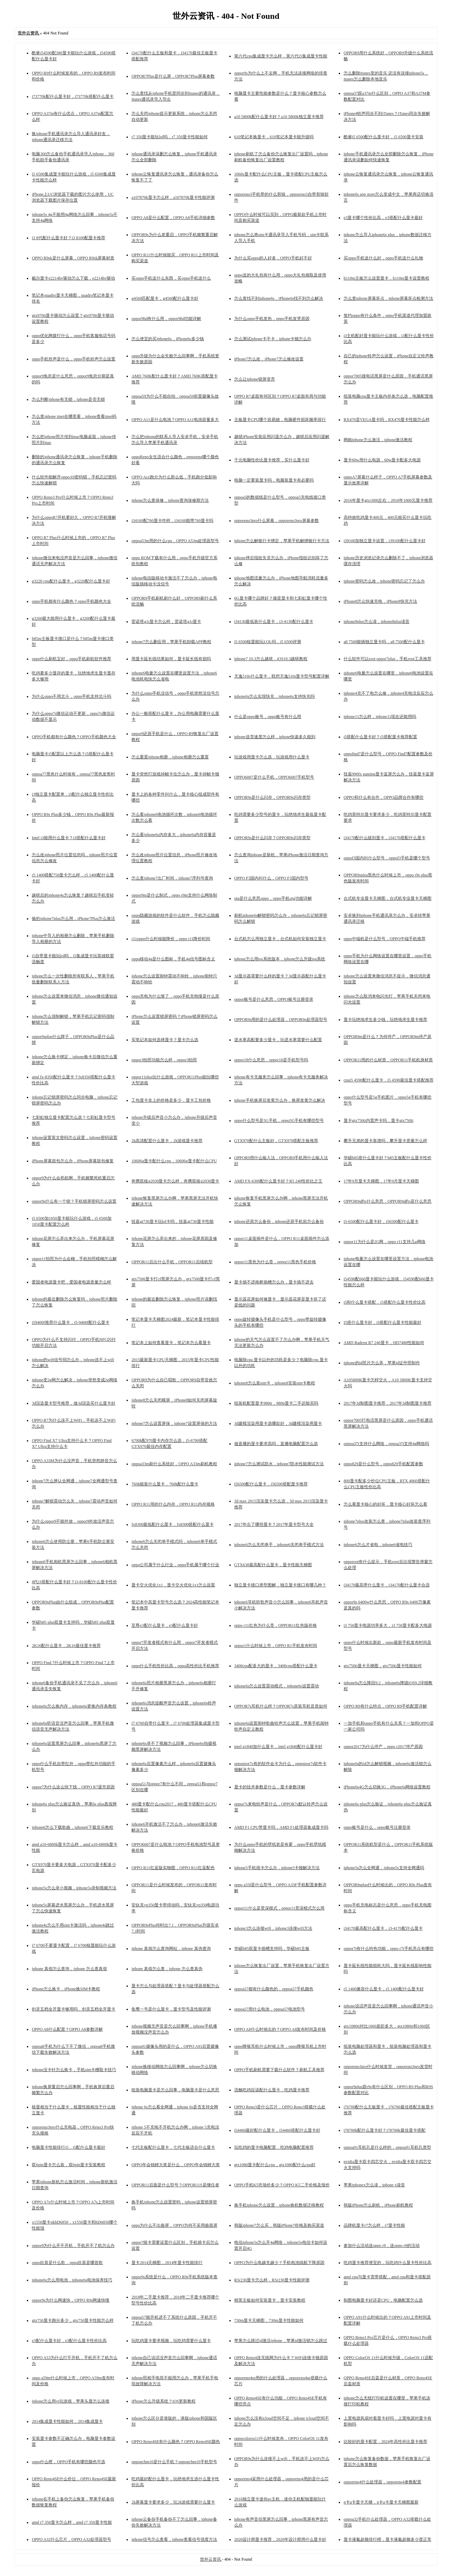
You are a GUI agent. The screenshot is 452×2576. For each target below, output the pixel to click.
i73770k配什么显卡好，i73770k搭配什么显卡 (73, 96)
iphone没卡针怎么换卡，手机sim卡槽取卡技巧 (74, 2069)
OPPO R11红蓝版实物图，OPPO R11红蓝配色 (172, 1867)
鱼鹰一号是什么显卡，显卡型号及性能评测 (171, 2009)
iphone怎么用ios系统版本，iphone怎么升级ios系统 (279, 959)
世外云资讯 (211, 2559)
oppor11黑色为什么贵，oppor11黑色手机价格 (275, 1261)
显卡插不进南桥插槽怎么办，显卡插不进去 (274, 1282)
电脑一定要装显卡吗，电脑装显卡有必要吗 (274, 480)
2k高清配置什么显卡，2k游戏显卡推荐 (166, 1140)
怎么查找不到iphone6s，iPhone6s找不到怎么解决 (278, 298)
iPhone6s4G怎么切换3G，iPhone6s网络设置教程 (387, 1787)
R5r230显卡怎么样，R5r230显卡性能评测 (271, 2280)
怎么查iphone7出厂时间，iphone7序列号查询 (172, 878)
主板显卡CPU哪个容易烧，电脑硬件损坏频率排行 (280, 419)
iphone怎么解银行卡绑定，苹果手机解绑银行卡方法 (281, 540)
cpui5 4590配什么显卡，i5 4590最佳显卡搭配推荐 (389, 1080)
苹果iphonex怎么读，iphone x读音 (374, 2185)
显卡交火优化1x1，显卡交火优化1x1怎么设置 (173, 1585)
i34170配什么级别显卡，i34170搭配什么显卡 (385, 837)
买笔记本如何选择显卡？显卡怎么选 (164, 1039)
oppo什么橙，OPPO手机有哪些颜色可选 (68, 2461)
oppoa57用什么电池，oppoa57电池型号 (269, 2009)
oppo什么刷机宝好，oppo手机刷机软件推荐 (71, 658)
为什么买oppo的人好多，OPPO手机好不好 (273, 258)
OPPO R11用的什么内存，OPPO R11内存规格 (172, 1504)
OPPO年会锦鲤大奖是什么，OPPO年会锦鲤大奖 (175, 2164)
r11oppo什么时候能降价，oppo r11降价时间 (170, 938)
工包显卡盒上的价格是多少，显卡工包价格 (171, 1100)
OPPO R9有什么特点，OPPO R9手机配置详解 (385, 1706)
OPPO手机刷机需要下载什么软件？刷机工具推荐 (279, 2069)
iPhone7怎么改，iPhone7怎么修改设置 (269, 359)
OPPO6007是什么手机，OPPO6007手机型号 (274, 777)
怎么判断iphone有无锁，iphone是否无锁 (68, 399)
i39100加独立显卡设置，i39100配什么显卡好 (385, 540)
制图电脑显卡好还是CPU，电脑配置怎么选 (383, 2300)
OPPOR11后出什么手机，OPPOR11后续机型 (171, 1261)
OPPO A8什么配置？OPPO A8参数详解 (67, 2029)
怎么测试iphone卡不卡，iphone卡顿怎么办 (272, 338)
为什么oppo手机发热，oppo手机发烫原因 (271, 318)
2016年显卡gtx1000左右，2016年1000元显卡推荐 (388, 500)
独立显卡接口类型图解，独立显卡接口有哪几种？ (280, 1585)
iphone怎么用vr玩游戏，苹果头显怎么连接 (70, 2401)
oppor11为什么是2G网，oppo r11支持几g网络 (385, 1241)
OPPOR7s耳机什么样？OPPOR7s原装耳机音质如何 (280, 1706)
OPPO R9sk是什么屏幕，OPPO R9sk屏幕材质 (73, 258)
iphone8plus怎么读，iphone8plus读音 (376, 621)
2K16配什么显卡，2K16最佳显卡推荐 (66, 1645)
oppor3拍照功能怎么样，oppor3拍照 (164, 1059)
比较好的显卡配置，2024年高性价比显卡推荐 (385, 2441)
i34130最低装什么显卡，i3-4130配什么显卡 (273, 621)
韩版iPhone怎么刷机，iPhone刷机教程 (378, 2205)
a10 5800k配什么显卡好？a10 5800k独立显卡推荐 (279, 116)
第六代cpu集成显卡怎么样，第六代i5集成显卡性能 (280, 56)
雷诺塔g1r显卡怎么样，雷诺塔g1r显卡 (166, 621)
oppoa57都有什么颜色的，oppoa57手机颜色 (273, 1988)
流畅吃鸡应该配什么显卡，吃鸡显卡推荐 (271, 2089)
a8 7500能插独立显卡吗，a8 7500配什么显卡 (384, 641)
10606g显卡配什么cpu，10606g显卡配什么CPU (174, 1160)
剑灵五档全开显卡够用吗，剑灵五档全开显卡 (73, 2009)
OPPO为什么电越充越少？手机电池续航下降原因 (279, 2262)
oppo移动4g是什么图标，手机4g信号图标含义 (173, 959)
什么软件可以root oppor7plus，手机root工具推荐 (387, 658)
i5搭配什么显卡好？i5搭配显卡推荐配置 (380, 736)
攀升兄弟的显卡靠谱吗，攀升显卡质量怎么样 (385, 1140)
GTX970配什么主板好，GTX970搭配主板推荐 (276, 1140)
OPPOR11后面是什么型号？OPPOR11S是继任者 (175, 2185)
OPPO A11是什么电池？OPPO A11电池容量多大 (175, 419)
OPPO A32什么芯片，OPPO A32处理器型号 (71, 2539)
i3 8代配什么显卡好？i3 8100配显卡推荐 (68, 237)
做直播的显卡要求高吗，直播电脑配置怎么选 (276, 1443)
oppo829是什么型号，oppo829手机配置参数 (383, 1463)
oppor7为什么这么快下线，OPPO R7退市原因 (73, 1787)
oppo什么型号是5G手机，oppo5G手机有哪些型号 (279, 1120)
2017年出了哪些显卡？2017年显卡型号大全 (274, 1524)
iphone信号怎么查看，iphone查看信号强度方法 (174, 2539)
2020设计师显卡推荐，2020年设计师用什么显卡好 (280, 2539)
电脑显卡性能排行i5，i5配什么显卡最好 (68, 2147)
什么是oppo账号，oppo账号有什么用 (267, 716)
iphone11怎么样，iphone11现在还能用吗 (380, 716)
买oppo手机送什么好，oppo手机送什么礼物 (383, 258)
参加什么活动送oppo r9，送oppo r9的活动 (382, 2245)
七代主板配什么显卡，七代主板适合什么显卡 (173, 2147)
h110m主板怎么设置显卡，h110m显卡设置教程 (386, 278)
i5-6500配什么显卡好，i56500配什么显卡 (381, 1221)
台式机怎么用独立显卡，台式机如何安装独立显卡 (280, 938)
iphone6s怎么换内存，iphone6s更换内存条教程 (74, 1706)
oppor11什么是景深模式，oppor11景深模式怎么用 (279, 1908)
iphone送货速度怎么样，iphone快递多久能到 (274, 736)
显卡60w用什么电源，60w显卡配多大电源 (382, 460)
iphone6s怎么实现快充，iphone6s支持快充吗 (274, 696)
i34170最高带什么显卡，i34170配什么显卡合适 (387, 1585)
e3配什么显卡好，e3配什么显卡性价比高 (69, 2340)
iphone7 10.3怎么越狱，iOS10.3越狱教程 (270, 658)
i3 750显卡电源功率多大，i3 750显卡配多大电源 (388, 1625)
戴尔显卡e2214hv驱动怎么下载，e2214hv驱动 (73, 278)
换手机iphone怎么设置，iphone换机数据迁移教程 (279, 2205)
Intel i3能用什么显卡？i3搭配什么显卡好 (69, 837)
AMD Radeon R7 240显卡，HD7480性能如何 (384, 1342)
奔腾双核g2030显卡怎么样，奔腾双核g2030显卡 (175, 1181)
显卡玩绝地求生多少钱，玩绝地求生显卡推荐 (385, 1019)
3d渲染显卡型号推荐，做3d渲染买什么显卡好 (73, 1403)
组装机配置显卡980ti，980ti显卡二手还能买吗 (276, 1403)
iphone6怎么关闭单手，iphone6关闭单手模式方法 (279, 1544)
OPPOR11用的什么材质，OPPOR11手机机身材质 (388, 1059)
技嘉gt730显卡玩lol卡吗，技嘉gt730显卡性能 (172, 1221)
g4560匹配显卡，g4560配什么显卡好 (164, 298)
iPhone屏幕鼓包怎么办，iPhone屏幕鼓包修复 (73, 1160)
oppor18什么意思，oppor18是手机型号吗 (271, 1059)
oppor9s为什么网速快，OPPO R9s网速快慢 (70, 2300)
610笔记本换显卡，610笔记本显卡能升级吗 (274, 136)
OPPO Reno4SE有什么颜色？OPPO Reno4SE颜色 (175, 2441)
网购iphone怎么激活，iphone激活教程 (378, 439)
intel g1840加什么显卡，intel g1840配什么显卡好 (278, 1746)
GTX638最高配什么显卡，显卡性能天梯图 (273, 1564)
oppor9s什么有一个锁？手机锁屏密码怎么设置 (74, 1201)
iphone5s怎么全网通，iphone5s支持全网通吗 (384, 1867)
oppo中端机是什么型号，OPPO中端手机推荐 (385, 938)
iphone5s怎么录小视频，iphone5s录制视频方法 (74, 1888)
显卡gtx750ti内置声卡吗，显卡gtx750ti (378, 1120)
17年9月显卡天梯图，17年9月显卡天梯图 (381, 1181)
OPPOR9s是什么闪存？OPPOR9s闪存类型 (272, 837)
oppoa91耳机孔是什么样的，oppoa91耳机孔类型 (387, 2147)
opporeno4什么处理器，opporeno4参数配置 (382, 2482)
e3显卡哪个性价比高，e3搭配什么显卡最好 (383, 217)
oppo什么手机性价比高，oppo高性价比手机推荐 (175, 1665)
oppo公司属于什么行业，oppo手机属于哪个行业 (175, 1564)
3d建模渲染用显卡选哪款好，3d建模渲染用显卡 (278, 1423)
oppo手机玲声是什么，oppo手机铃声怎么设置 (73, 359)
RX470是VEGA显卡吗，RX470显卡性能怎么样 (387, 419)
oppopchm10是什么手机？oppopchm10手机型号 (174, 2461)
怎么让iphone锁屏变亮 (254, 379)
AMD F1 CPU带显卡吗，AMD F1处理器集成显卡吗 (281, 1827)
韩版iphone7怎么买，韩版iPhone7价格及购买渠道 (279, 2225)
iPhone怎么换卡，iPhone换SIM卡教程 (66, 1988)
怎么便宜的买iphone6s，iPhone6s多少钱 (167, 338)
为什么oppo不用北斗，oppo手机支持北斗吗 (71, 696)
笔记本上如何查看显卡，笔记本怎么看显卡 (171, 1342)
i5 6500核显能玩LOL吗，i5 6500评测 (267, 641)
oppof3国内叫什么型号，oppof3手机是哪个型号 (387, 858)
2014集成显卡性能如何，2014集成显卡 (67, 2421)
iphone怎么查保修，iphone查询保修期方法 (169, 500)
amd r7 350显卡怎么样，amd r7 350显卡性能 (72, 2522)
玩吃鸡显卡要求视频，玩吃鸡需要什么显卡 (171, 2340)
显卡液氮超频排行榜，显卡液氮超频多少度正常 (387, 2539)
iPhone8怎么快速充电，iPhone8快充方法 (380, 601)
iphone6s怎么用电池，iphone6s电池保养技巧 (72, 2280)
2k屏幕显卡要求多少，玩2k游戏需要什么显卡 (173, 2502)
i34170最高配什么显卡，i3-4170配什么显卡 (383, 1928)
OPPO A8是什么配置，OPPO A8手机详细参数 (173, 217)
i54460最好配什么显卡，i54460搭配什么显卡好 (277, 2130)
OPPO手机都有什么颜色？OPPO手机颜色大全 (74, 736)
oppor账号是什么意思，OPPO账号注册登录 (273, 999)
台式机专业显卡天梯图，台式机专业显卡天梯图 (387, 898)
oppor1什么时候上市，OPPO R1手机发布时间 (275, 1645)
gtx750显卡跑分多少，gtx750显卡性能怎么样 (73, 2320)
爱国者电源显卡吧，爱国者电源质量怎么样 (71, 1282)
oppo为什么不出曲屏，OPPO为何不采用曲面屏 (174, 2225)
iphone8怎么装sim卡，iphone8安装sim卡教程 (274, 1383)
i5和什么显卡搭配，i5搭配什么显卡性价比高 (385, 1302)
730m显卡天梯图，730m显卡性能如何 (269, 2320)
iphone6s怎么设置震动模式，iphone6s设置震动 (276, 1686)
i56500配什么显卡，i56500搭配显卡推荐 (271, 1484)
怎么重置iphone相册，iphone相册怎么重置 (169, 757)
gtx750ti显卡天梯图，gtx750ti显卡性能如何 (383, 1665)
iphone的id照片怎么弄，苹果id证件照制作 (382, 1362)
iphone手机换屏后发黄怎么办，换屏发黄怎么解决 (279, 1100)
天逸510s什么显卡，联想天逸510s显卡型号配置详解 (281, 676)
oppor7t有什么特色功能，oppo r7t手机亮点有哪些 (389, 1948)
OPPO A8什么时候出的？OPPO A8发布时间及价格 (280, 2029)
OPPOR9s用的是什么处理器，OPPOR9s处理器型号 (280, 1019)
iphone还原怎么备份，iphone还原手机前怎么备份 (279, 1221)
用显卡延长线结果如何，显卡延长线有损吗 (171, 658)
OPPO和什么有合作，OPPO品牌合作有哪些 (383, 797)
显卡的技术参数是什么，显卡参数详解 (269, 1787)
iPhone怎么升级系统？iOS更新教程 (163, 2401)
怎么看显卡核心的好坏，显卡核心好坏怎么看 (385, 1504)
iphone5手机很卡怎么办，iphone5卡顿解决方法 (277, 1867)
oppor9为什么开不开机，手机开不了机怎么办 (73, 2245)
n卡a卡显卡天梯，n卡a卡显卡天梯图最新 (381, 2502)
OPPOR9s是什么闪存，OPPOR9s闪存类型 (272, 797)
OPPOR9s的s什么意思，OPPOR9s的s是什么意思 (387, 1201)
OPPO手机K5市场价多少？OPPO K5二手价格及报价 (282, 2185)
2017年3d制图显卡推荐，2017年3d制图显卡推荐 (387, 1403)
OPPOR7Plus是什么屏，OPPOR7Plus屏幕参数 (173, 76)
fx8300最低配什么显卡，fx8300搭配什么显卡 (172, 1524)
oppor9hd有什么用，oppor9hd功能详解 (166, 318)
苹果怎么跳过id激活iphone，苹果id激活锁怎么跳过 (280, 2340)
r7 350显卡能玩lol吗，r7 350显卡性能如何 (169, 136)
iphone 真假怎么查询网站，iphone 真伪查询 (170, 1948)
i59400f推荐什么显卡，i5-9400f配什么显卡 (70, 1322)
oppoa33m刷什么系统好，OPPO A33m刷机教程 (174, 1463)
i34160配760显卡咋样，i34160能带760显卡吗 (172, 520)
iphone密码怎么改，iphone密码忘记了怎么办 (384, 581)
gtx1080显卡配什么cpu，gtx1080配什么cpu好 (274, 2164)
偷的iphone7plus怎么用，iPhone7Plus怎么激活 (73, 918)
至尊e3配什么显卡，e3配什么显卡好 (164, 1625)
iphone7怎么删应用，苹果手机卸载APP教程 (171, 641)
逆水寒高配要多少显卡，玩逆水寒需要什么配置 (278, 1039)
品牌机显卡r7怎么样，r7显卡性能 (374, 2225)
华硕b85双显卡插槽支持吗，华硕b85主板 (271, 1948)
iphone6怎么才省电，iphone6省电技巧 (378, 1544)
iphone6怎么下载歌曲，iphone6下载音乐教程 (72, 1827)
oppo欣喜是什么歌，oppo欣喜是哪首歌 (67, 2262)
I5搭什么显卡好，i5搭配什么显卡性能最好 (382, 1322)
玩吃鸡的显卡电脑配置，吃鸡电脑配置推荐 (274, 2147)
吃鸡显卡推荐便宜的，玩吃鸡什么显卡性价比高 (387, 2262)
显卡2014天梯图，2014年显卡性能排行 (166, 2262)
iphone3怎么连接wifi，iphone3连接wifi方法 (273, 1928)
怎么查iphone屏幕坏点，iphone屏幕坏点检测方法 (388, 298)
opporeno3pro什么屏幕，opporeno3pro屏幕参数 (276, 520)
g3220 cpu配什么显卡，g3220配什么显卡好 (71, 581)
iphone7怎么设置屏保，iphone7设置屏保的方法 (174, 1423)
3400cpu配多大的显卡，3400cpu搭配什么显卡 (275, 1665)
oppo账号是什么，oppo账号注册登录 (377, 1827)
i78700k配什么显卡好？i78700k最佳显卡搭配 (385, 2130)
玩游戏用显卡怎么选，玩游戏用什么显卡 (271, 757)
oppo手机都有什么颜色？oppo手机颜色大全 (71, 601)
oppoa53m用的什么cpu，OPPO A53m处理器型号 (175, 540)
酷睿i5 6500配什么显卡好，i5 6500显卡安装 (383, 136)
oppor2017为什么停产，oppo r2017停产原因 (383, 1746)
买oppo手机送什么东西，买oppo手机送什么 (171, 278)
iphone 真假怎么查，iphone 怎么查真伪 (166, 1968)
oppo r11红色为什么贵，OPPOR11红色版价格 (275, 1625)
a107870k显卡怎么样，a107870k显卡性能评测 (173, 197)
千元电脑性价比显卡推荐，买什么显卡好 (271, 460)
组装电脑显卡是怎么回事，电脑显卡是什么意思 (175, 2089)
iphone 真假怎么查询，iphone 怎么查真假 (69, 1968)
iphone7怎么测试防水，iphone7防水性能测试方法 (279, 1463)
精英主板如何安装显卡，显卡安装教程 (269, 2300)
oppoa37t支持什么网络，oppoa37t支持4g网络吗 (386, 1443)
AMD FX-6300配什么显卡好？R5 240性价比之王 (278, 1181)
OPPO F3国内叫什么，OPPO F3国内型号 (271, 878)
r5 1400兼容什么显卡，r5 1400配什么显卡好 (384, 1988)
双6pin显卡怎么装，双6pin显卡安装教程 (68, 2164)
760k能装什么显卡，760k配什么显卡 (164, 1484)
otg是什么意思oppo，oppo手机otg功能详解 (273, 898)
